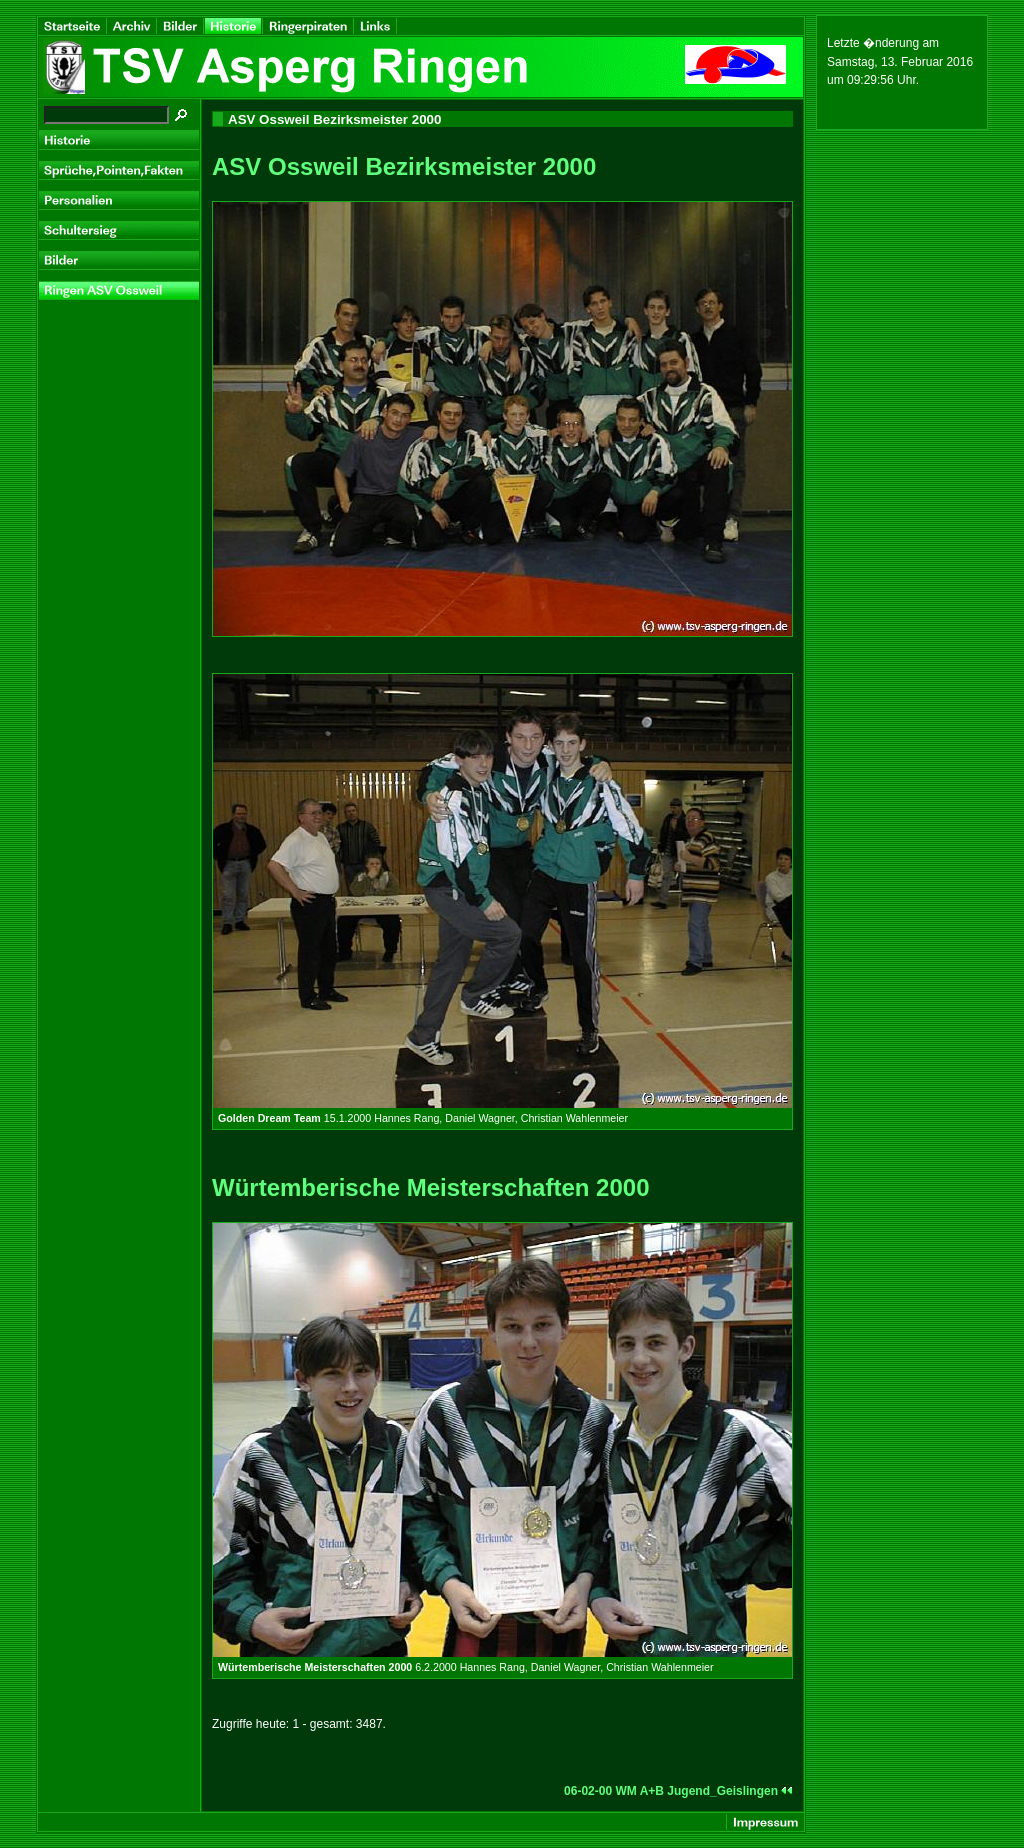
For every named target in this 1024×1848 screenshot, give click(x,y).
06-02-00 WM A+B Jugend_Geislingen (678, 1791)
